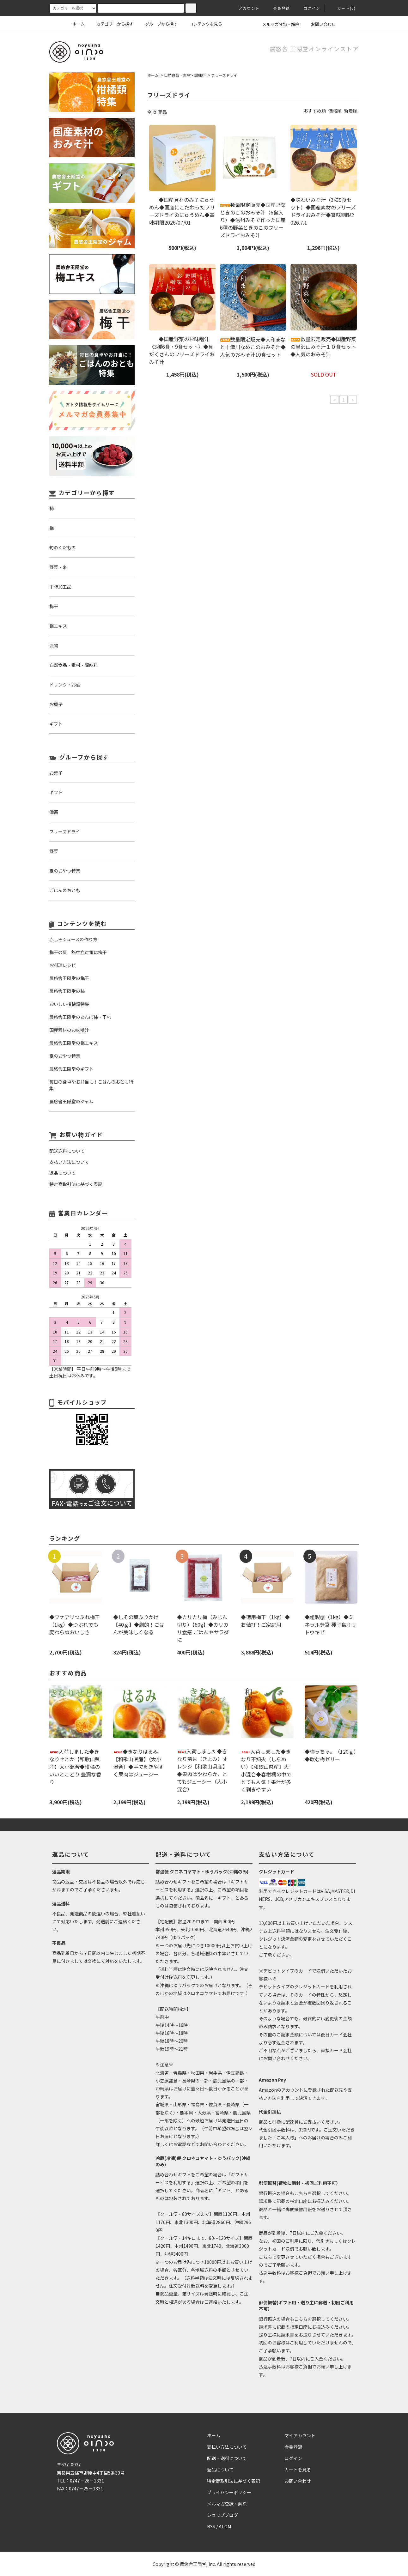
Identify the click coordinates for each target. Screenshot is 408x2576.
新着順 (350, 110)
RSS (211, 2526)
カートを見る (297, 2469)
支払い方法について (227, 2447)
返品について (220, 2469)
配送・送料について (227, 2458)
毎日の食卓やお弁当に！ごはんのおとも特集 (91, 1085)
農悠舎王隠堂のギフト (71, 1069)
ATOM (225, 2526)
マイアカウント (299, 2435)
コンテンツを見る (202, 24)
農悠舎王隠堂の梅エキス (73, 1043)
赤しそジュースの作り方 (73, 939)
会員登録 (277, 8)
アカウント (245, 8)
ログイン (308, 8)
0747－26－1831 (87, 2480)
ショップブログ (222, 2515)
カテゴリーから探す (111, 24)
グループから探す (157, 24)
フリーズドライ (224, 75)
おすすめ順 (315, 110)
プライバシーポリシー (229, 2492)
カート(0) (343, 8)
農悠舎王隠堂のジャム (71, 1101)
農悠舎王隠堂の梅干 (69, 978)
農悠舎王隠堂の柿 (67, 991)
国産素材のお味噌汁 (69, 1030)
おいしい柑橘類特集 (69, 1004)
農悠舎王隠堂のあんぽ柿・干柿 (80, 1017)
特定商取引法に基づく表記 (233, 2481)
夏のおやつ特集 (64, 1056)
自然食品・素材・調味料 (185, 75)
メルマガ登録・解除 (277, 24)
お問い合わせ (319, 24)
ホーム (78, 24)
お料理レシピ (62, 965)
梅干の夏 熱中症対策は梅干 (78, 952)
